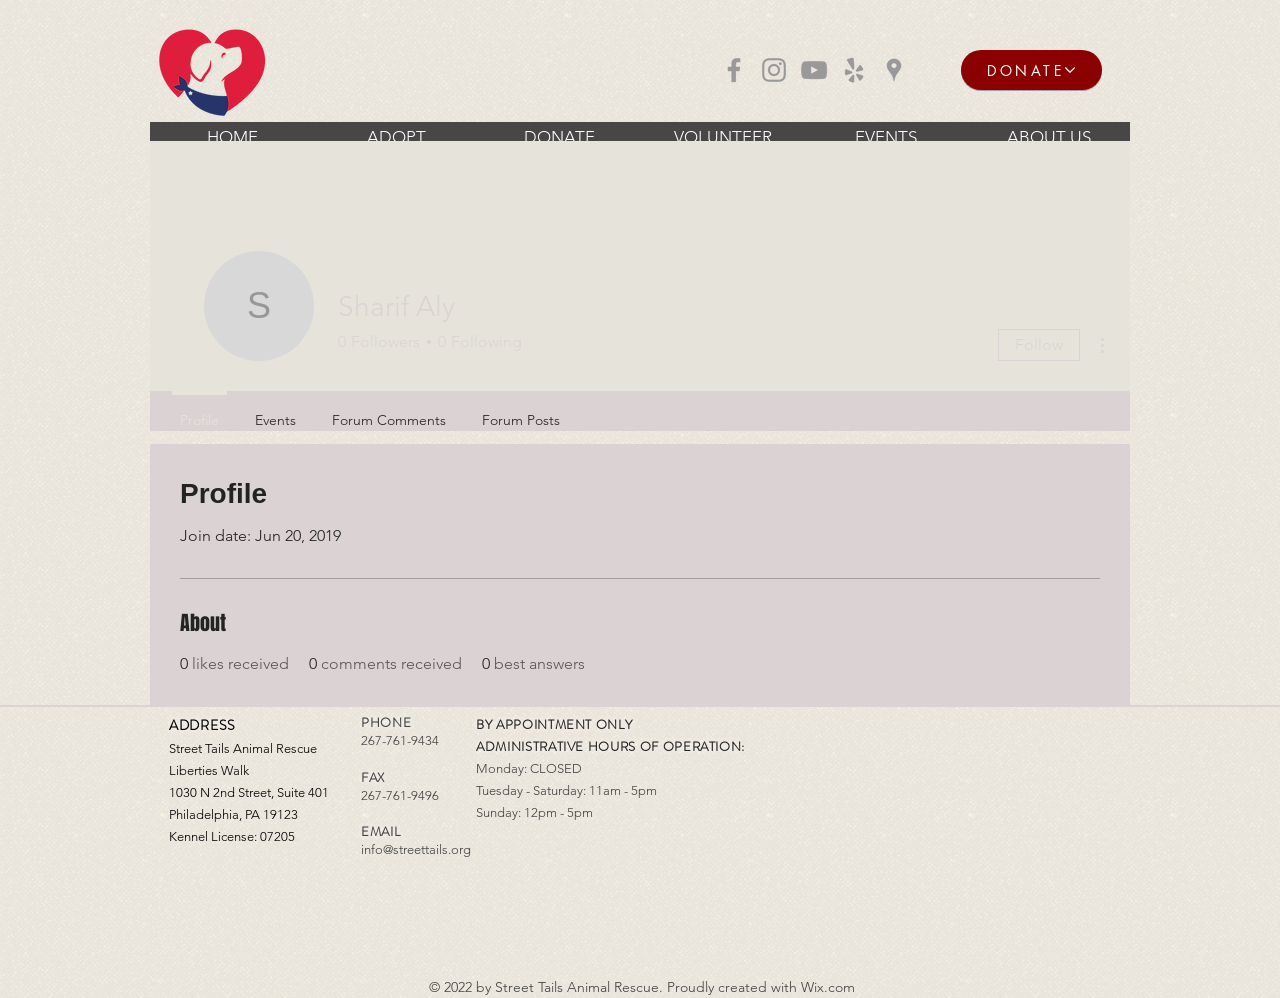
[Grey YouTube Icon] (814, 70)
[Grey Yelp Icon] (854, 70)
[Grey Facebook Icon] (734, 70)
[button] (396, 137)
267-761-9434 (400, 740)
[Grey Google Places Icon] (894, 70)
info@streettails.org (416, 849)
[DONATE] (1031, 70)
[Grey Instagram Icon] (774, 70)
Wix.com (828, 987)
